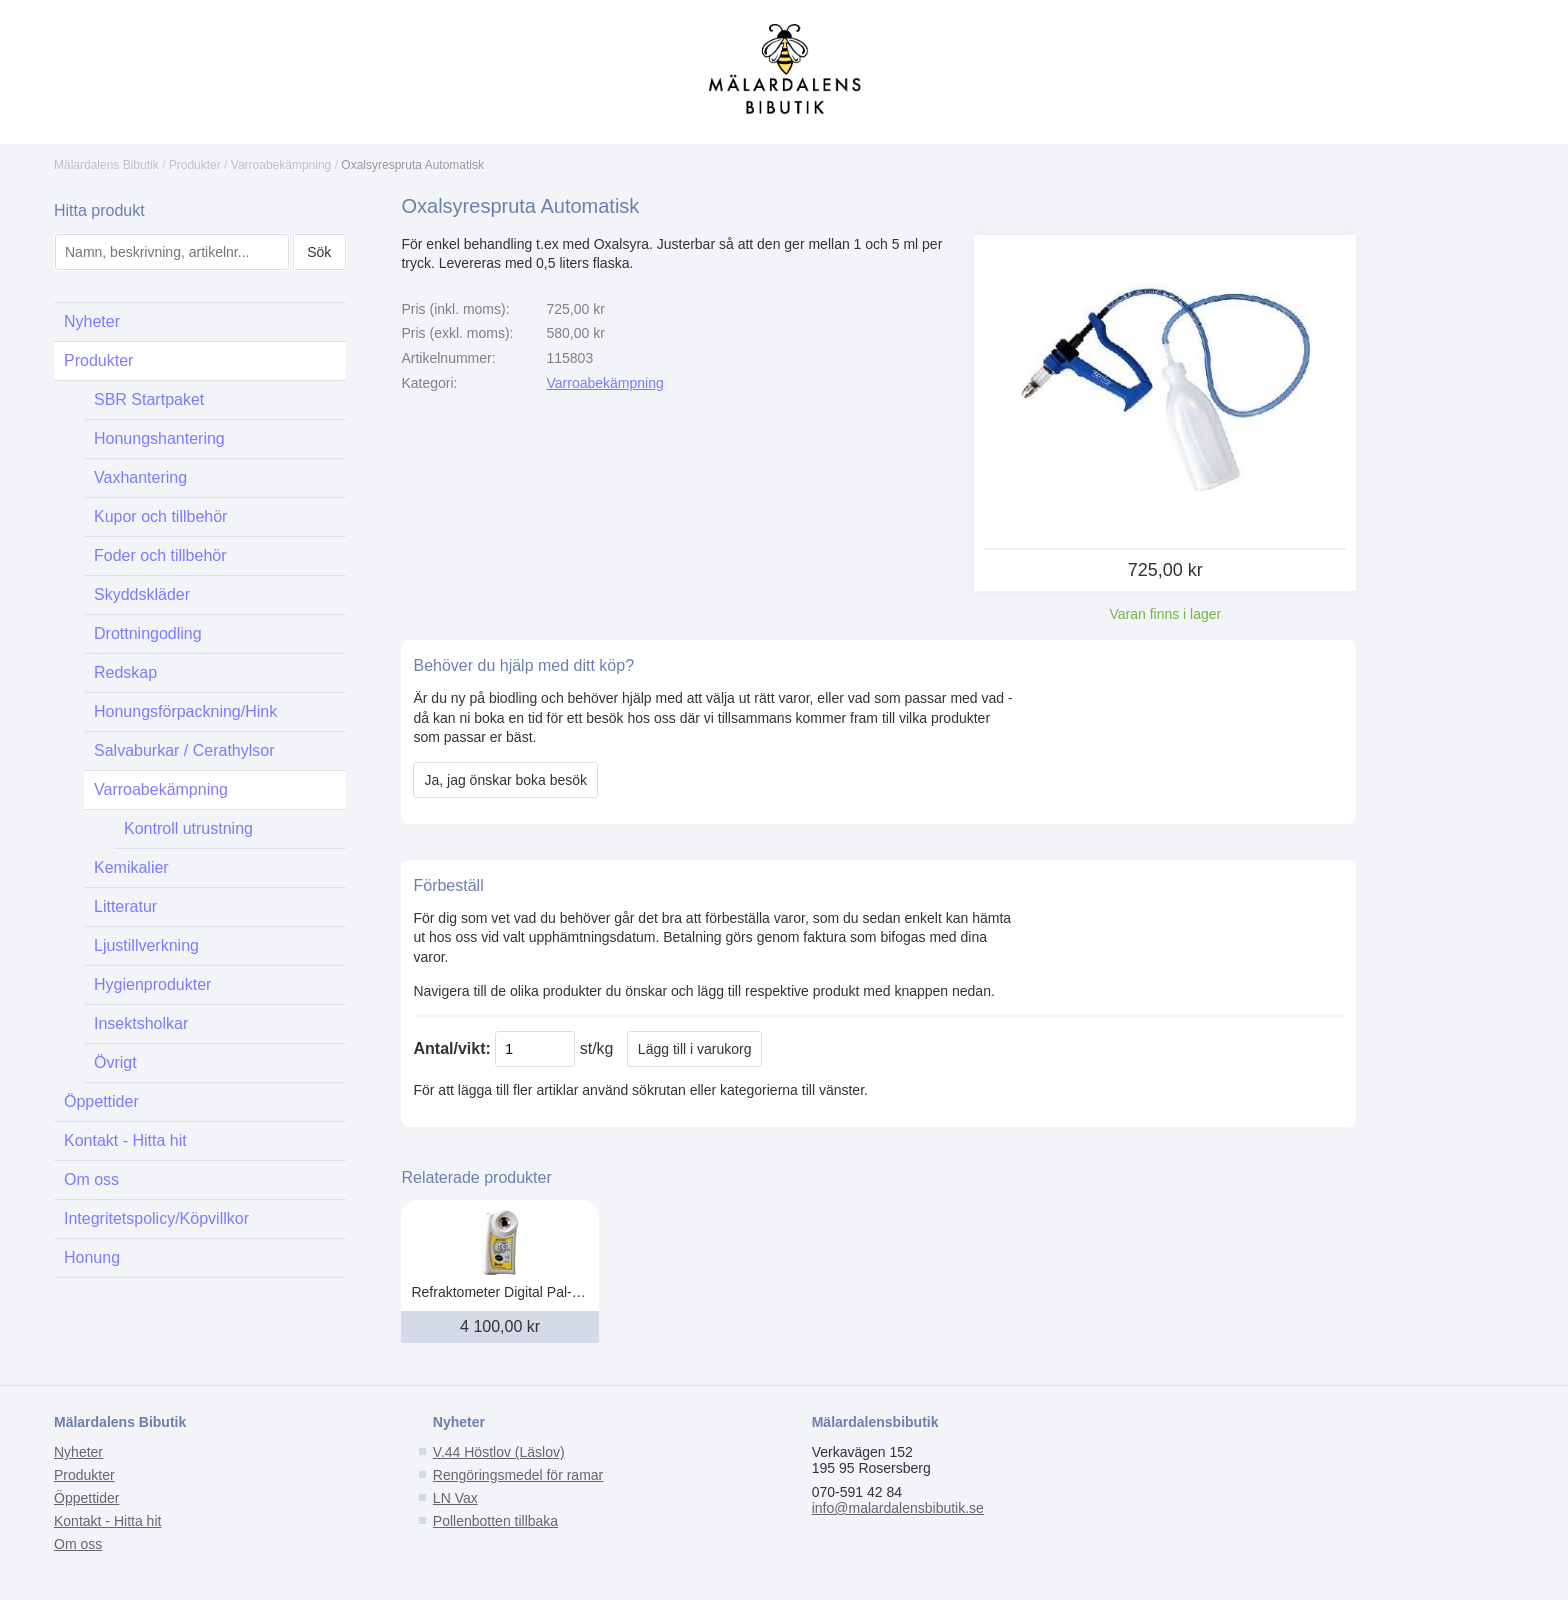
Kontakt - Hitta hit (125, 1140)
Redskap (125, 672)
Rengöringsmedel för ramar (518, 1475)
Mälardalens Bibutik (106, 165)
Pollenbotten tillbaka (495, 1521)
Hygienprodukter (152, 984)
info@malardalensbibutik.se (898, 1508)
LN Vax (455, 1498)
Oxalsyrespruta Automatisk (412, 165)
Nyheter (92, 321)
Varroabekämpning (281, 165)
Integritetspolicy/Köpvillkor (156, 1218)
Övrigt (115, 1062)
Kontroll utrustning (188, 828)
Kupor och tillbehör (160, 516)
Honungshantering (159, 438)
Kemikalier (131, 867)
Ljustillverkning (146, 945)
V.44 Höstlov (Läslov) (499, 1452)
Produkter (195, 165)
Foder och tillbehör (160, 555)
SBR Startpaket (149, 399)
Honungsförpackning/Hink (185, 711)
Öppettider (101, 1101)
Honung (92, 1257)
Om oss (91, 1179)
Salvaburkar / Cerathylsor (184, 750)
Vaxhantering (140, 477)
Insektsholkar (141, 1023)
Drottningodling (148, 633)
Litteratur (125, 906)
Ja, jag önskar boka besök (505, 780)
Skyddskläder (142, 594)
